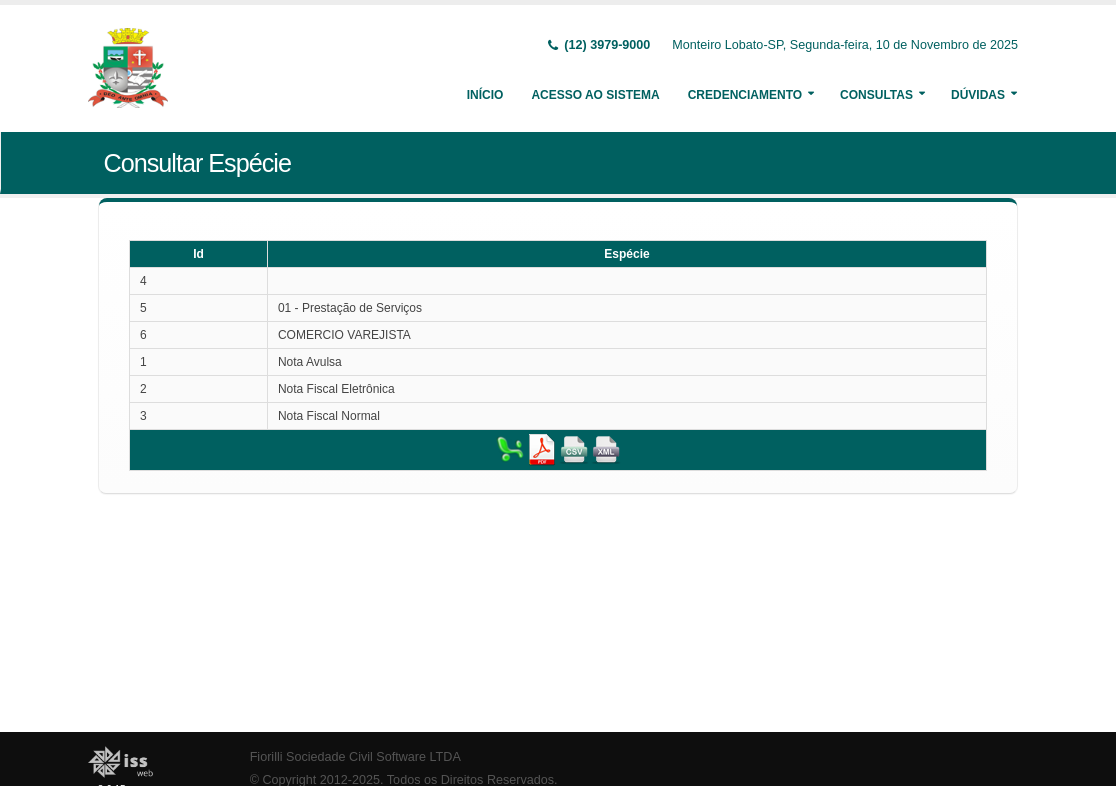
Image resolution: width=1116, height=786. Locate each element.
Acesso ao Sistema (595, 95)
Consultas (876, 95)
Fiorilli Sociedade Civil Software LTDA (355, 757)
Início (485, 95)
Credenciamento (745, 95)
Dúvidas (978, 95)
